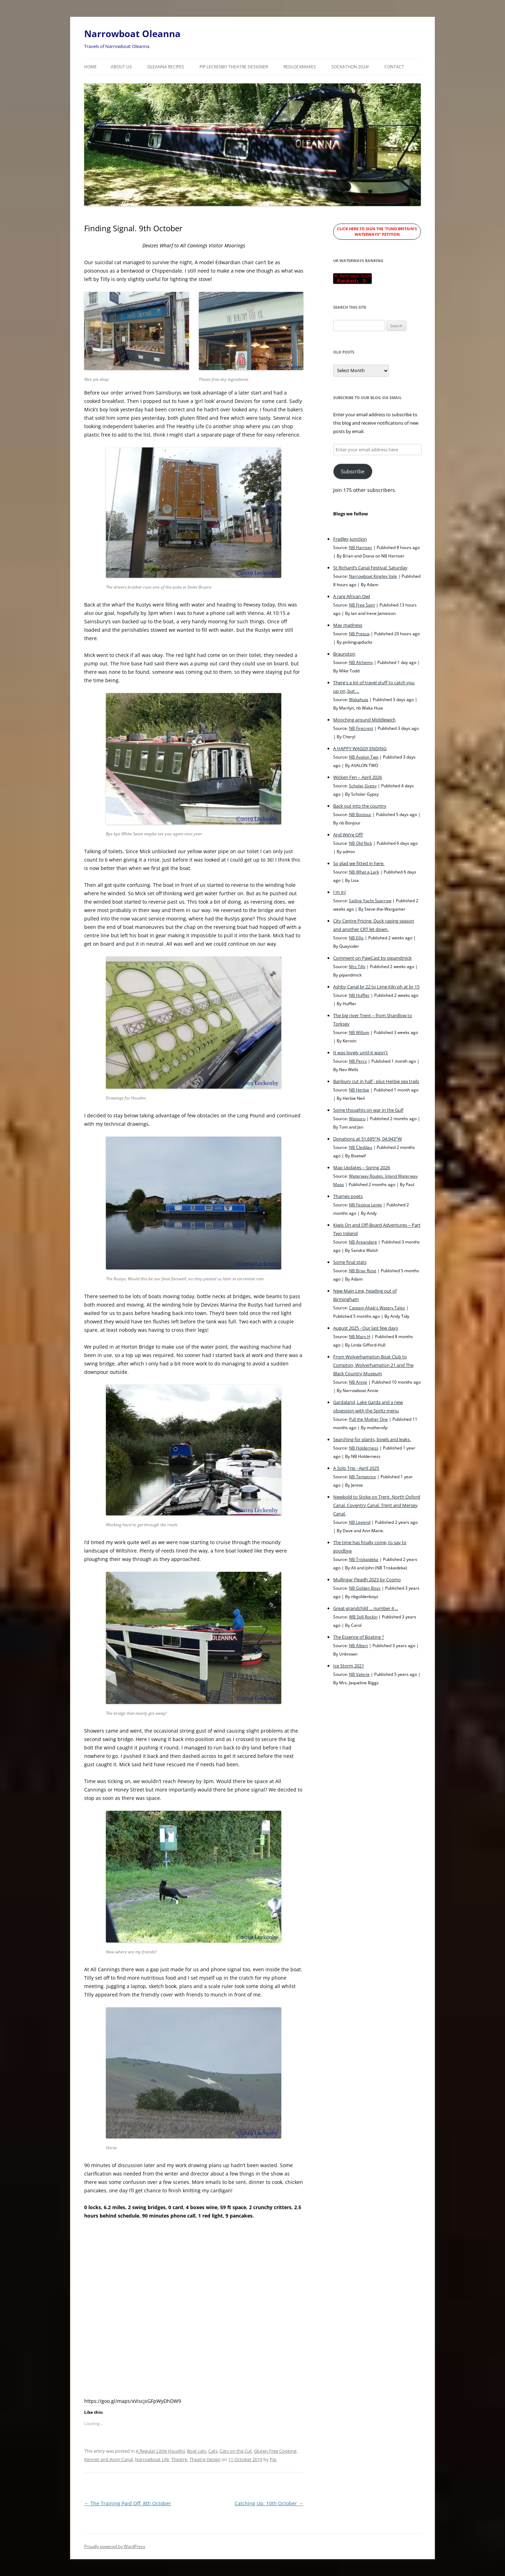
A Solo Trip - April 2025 (356, 1468)
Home (90, 67)
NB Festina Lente (365, 1204)
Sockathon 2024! (350, 67)
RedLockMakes (299, 67)
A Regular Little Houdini (160, 2451)
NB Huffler (359, 995)
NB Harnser (360, 547)
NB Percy (358, 1061)
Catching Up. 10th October (269, 2503)
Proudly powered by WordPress (114, 2546)
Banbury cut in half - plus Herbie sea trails (376, 1081)
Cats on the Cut (236, 2451)
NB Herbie (359, 1089)
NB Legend (359, 1522)
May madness (347, 625)
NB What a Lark (364, 872)
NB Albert (358, 1645)
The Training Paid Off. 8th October (127, 2503)
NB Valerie (359, 1674)
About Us (121, 67)
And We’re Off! (348, 834)
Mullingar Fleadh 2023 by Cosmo (367, 1579)
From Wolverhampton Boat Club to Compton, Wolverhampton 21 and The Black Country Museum (373, 1365)
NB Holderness (363, 1448)
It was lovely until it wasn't (360, 1052)
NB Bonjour (360, 814)
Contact (394, 67)
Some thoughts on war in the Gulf (368, 1110)
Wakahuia (358, 699)
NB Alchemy (361, 662)
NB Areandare (363, 1242)
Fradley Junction (350, 539)
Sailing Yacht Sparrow (370, 900)
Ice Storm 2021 (348, 1666)
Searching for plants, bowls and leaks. (372, 1439)
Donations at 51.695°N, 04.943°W (367, 1139)
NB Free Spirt (362, 605)
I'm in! (339, 892)
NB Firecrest (361, 728)
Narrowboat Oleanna (132, 33)
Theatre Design (205, 2459)
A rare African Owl (351, 596)
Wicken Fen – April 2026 (357, 777)
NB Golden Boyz (365, 1588)
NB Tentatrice (362, 1476)
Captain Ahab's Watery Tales (377, 1307)
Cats (212, 2451)
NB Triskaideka (363, 1559)
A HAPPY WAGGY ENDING (359, 748)
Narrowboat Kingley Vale (373, 576)
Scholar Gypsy (363, 785)
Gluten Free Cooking (275, 2451)
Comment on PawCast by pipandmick (372, 958)
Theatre (179, 2459)
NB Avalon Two (363, 757)
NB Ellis (356, 937)
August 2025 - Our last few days (365, 1328)
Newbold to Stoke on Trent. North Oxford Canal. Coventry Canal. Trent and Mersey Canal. (376, 1505)
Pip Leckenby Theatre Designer (234, 67)
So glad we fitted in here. (358, 863)
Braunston (344, 654)
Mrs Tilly (357, 966)
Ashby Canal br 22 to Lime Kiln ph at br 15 (376, 987)
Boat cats (196, 2451)
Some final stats (349, 1262)
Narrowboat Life (152, 2459)
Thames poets (348, 1196)
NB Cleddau (360, 1147)
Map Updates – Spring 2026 (361, 1167)
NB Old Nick (360, 843)
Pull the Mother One (368, 1419)
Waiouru (357, 1118)
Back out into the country (359, 806)
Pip (273, 2459)
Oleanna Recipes (165, 67)
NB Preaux (359, 633)
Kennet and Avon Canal (108, 2459)
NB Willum (359, 1032)
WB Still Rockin (363, 1616)
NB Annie (358, 1382)
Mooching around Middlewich (364, 720)
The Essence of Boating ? (358, 1637)
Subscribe (352, 471)
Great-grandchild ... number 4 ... (365, 1608)
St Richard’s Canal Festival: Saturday (370, 567)
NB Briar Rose (362, 1270)
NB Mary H (359, 1336)
